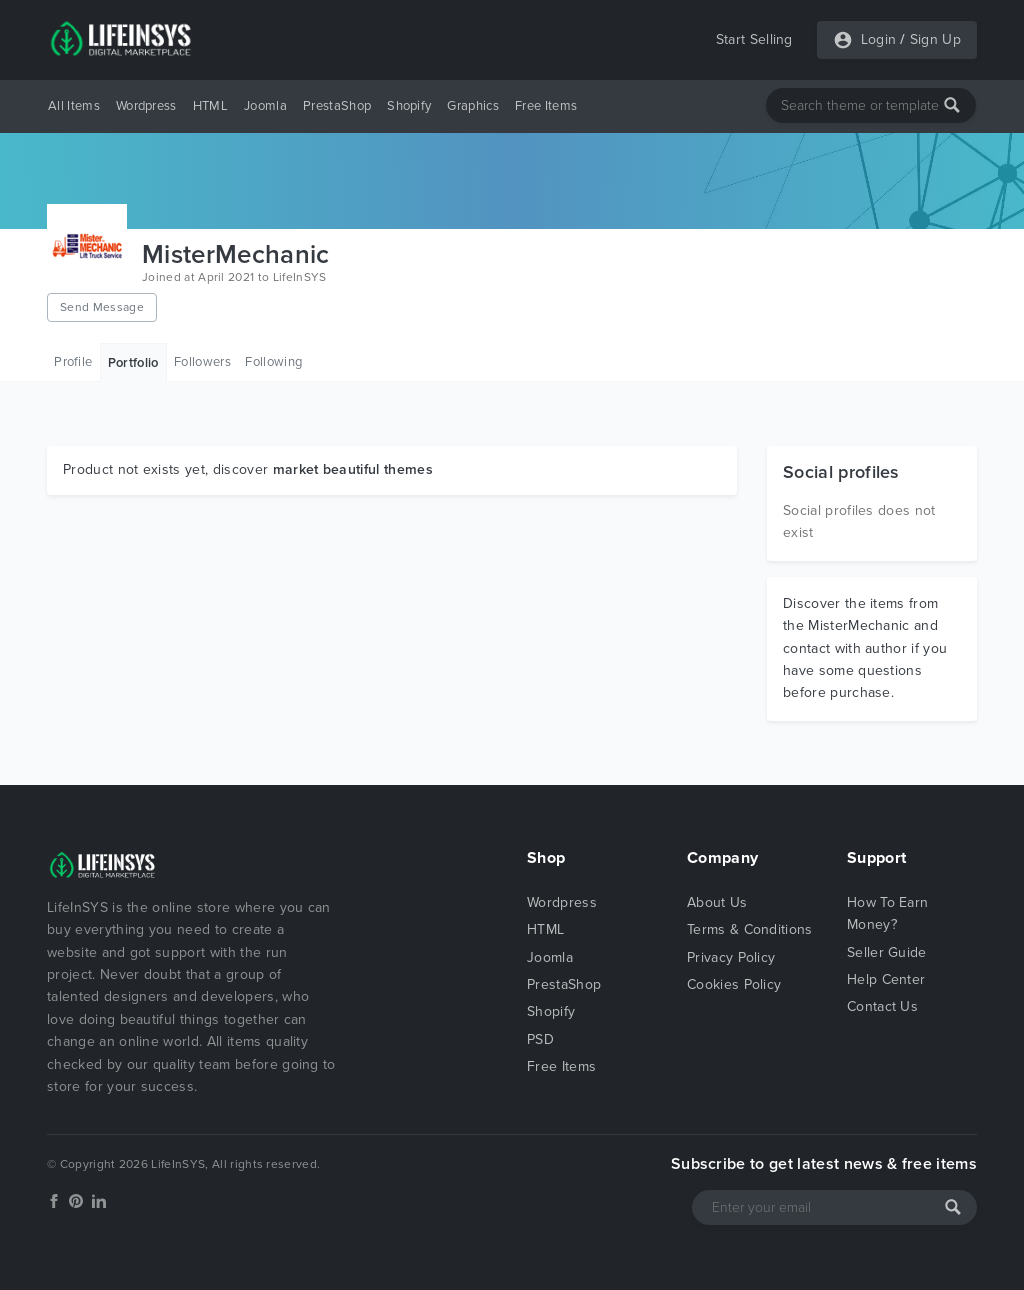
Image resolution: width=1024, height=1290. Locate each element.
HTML (210, 106)
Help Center (886, 979)
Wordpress (146, 106)
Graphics (473, 106)
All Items (74, 106)
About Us (717, 902)
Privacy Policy (731, 957)
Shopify (409, 106)
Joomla (265, 106)
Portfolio (133, 363)
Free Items (546, 106)
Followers (202, 362)
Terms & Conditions (750, 929)
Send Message (102, 307)
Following (273, 362)
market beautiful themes (353, 469)
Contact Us (882, 1006)
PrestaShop (337, 106)
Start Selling (754, 39)
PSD (540, 1039)
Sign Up (935, 39)
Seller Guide (887, 952)
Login (879, 39)
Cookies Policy (734, 984)
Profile (73, 362)
